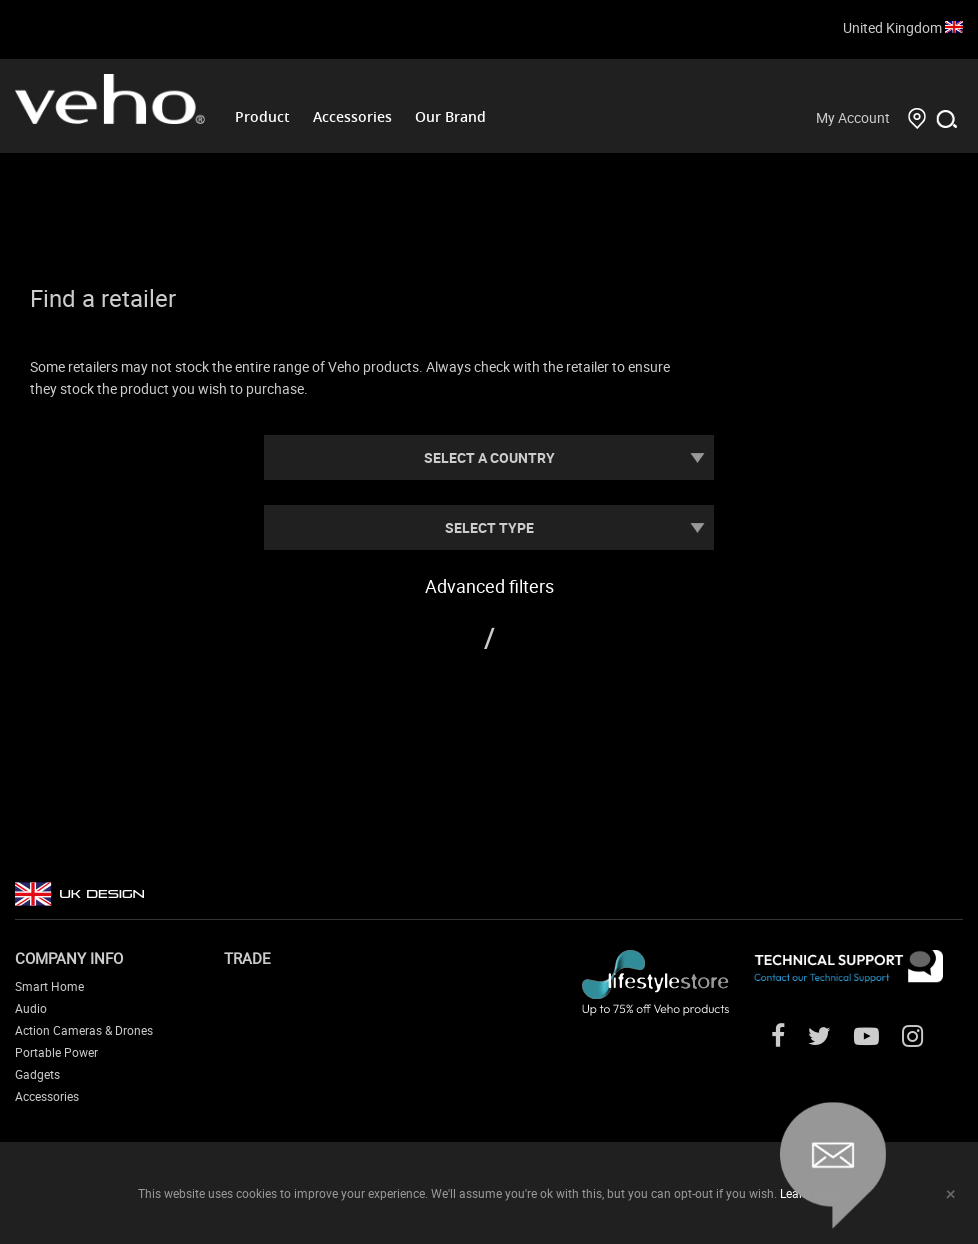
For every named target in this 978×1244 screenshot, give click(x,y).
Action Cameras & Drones (84, 1030)
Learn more (810, 1193)
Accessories (352, 116)
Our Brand (450, 116)
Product (262, 116)
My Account (853, 117)
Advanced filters (489, 586)
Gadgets (37, 1074)
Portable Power (56, 1052)
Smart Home (49, 986)
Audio (31, 1008)
